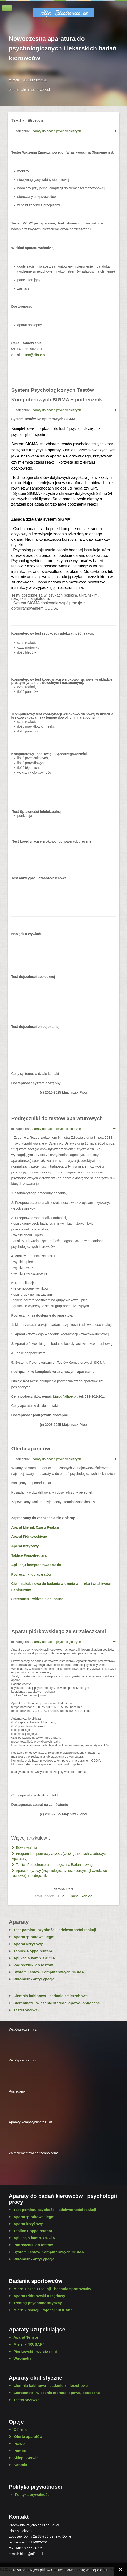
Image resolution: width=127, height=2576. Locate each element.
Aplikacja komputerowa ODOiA (36, 1565)
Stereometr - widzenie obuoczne (37, 1599)
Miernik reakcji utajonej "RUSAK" (43, 2310)
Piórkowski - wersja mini (35, 2351)
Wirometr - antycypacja (33, 1979)
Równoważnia (26, 1848)
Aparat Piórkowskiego (29, 1536)
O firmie (20, 2429)
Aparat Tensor (25, 2337)
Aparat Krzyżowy (25, 1546)
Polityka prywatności (33, 2495)
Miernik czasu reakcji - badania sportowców (52, 2289)
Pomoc (19, 2451)
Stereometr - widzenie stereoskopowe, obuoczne (56, 2003)
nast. (75, 1896)
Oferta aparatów (28, 2437)
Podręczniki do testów (33, 1965)
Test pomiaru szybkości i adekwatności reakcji (54, 1930)
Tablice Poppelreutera (29, 1555)
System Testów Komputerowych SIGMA (48, 1972)
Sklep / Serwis (26, 2458)
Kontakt (20, 2465)
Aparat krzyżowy (28, 1944)
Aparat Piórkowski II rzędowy (39, 2296)
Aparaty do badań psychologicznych (55, 131)
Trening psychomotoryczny (37, 2303)
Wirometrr (22, 2358)
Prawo (19, 2444)
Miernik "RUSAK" (28, 2344)
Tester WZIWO (26, 2010)
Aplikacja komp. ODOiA (34, 1958)
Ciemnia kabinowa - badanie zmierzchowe (50, 1996)
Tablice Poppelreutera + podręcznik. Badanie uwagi (54, 1865)
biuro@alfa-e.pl (33, 355)
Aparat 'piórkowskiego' (33, 1937)
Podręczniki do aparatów (31, 1574)
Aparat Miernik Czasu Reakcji (35, 1527)
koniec (86, 1896)
